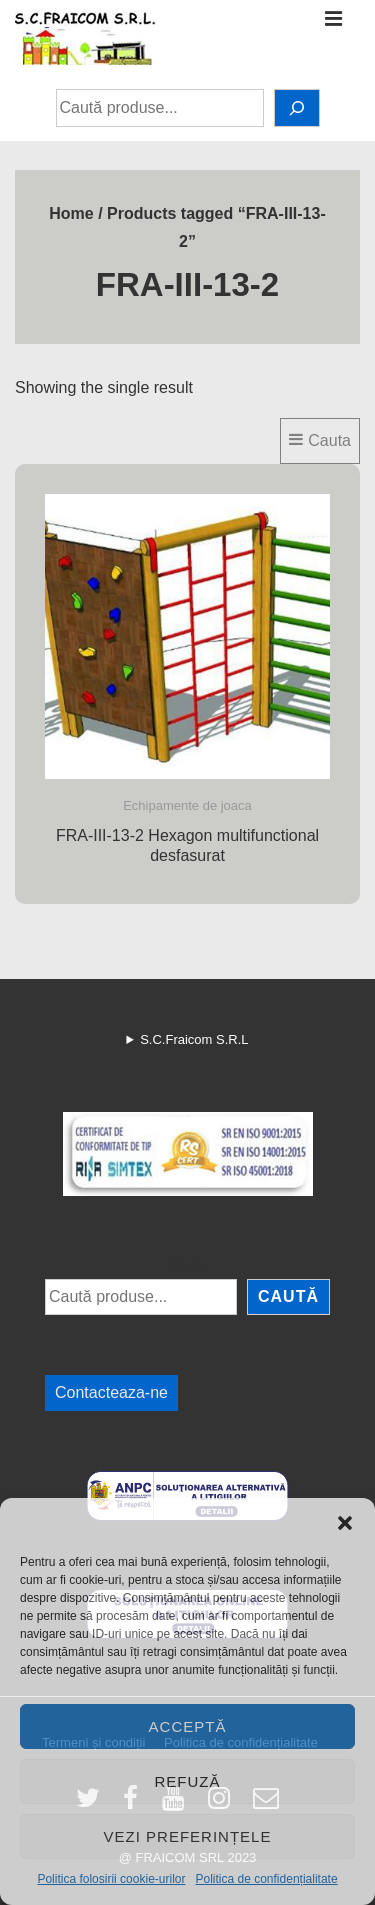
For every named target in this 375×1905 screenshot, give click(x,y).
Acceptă (188, 1726)
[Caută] (297, 108)
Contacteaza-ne (111, 1392)
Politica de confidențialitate (266, 1879)
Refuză (188, 1781)
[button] (345, 1523)
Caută (187, 1266)
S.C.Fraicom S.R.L (194, 1039)
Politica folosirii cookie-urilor (111, 1879)
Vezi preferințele (188, 1836)
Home (71, 213)
